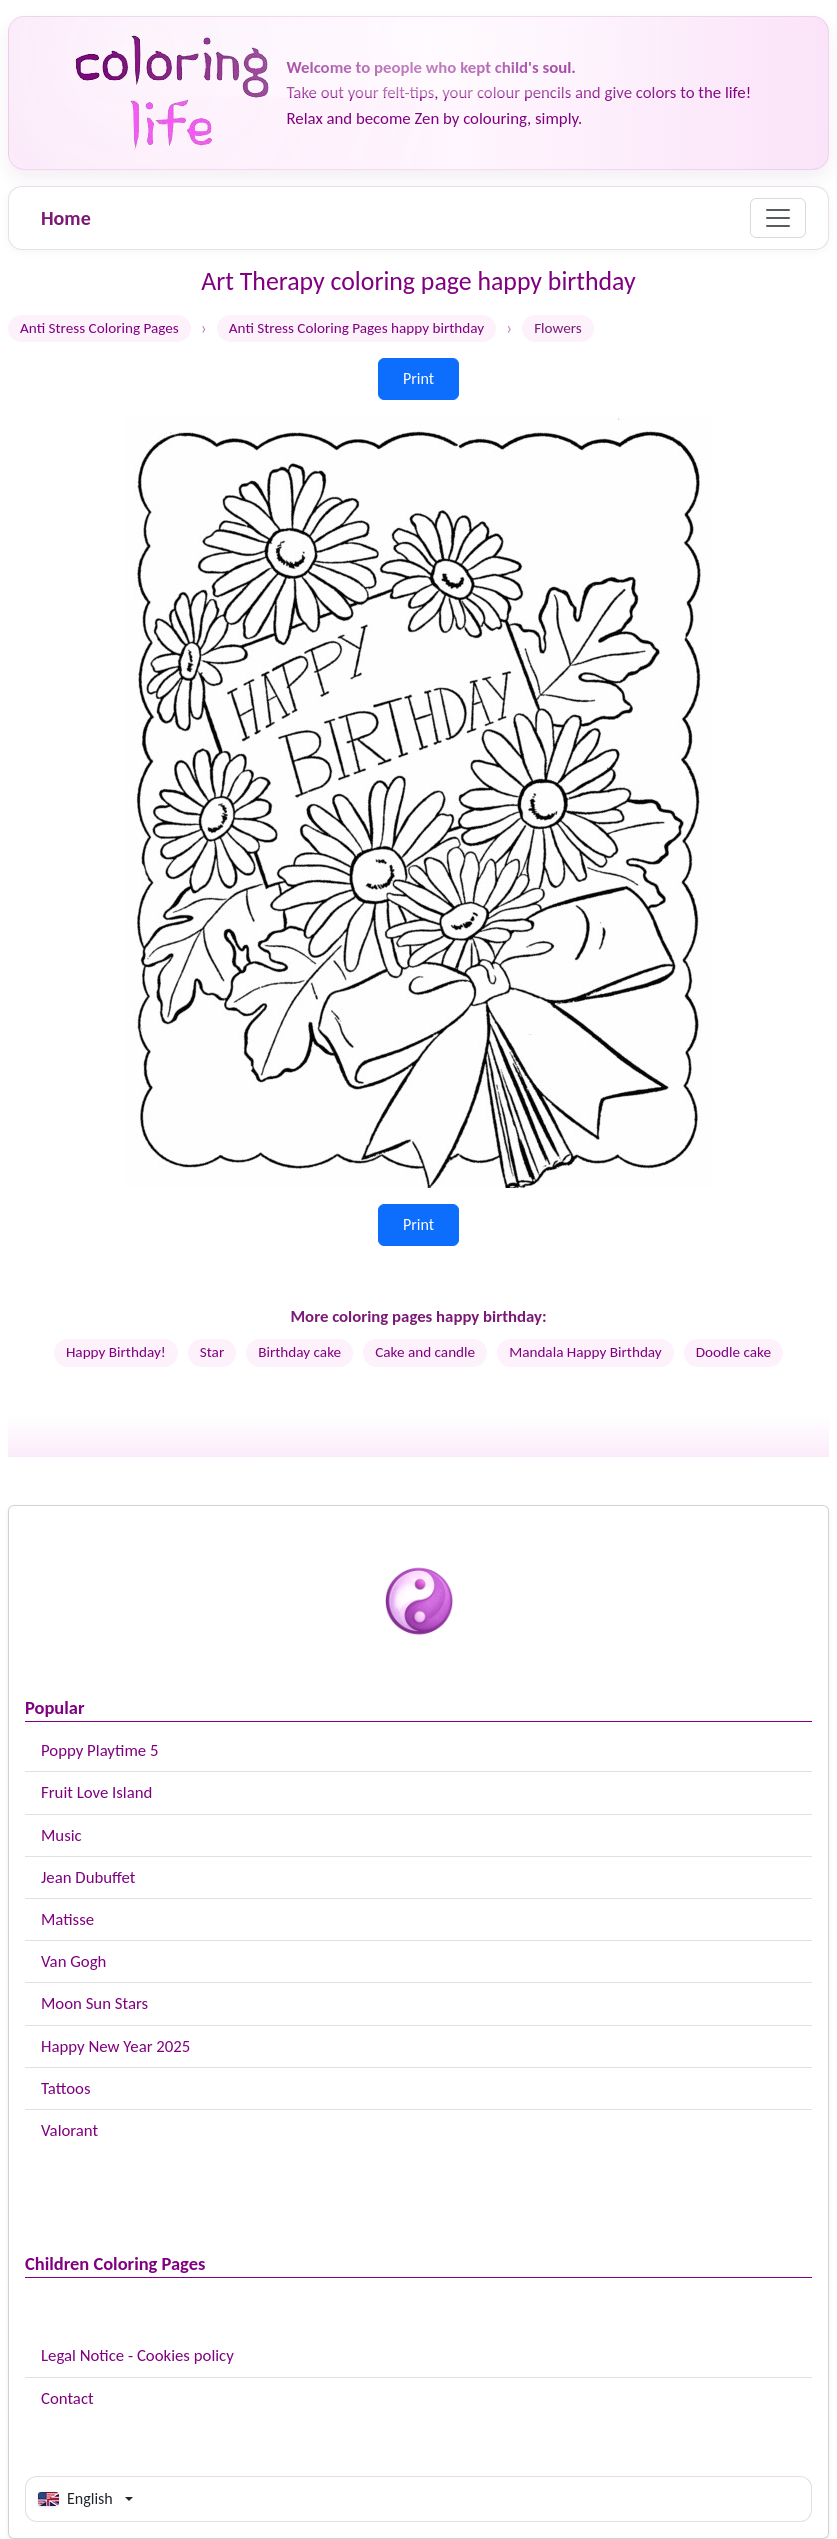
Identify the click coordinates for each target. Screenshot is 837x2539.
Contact (67, 2398)
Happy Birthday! (116, 1352)
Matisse (67, 1919)
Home (66, 218)
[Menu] (778, 218)
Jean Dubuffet (88, 1877)
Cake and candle (425, 1352)
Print (418, 378)
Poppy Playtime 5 (99, 1750)
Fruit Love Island (96, 1792)
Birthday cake (299, 1352)
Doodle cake (733, 1352)
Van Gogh (73, 1961)
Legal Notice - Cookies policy (137, 2355)
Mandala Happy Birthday (585, 1352)
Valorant (69, 2130)
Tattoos (66, 2088)
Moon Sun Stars (94, 2003)
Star (212, 1352)
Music (61, 1835)
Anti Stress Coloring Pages (99, 328)
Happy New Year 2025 (115, 2046)
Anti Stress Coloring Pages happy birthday (356, 328)
